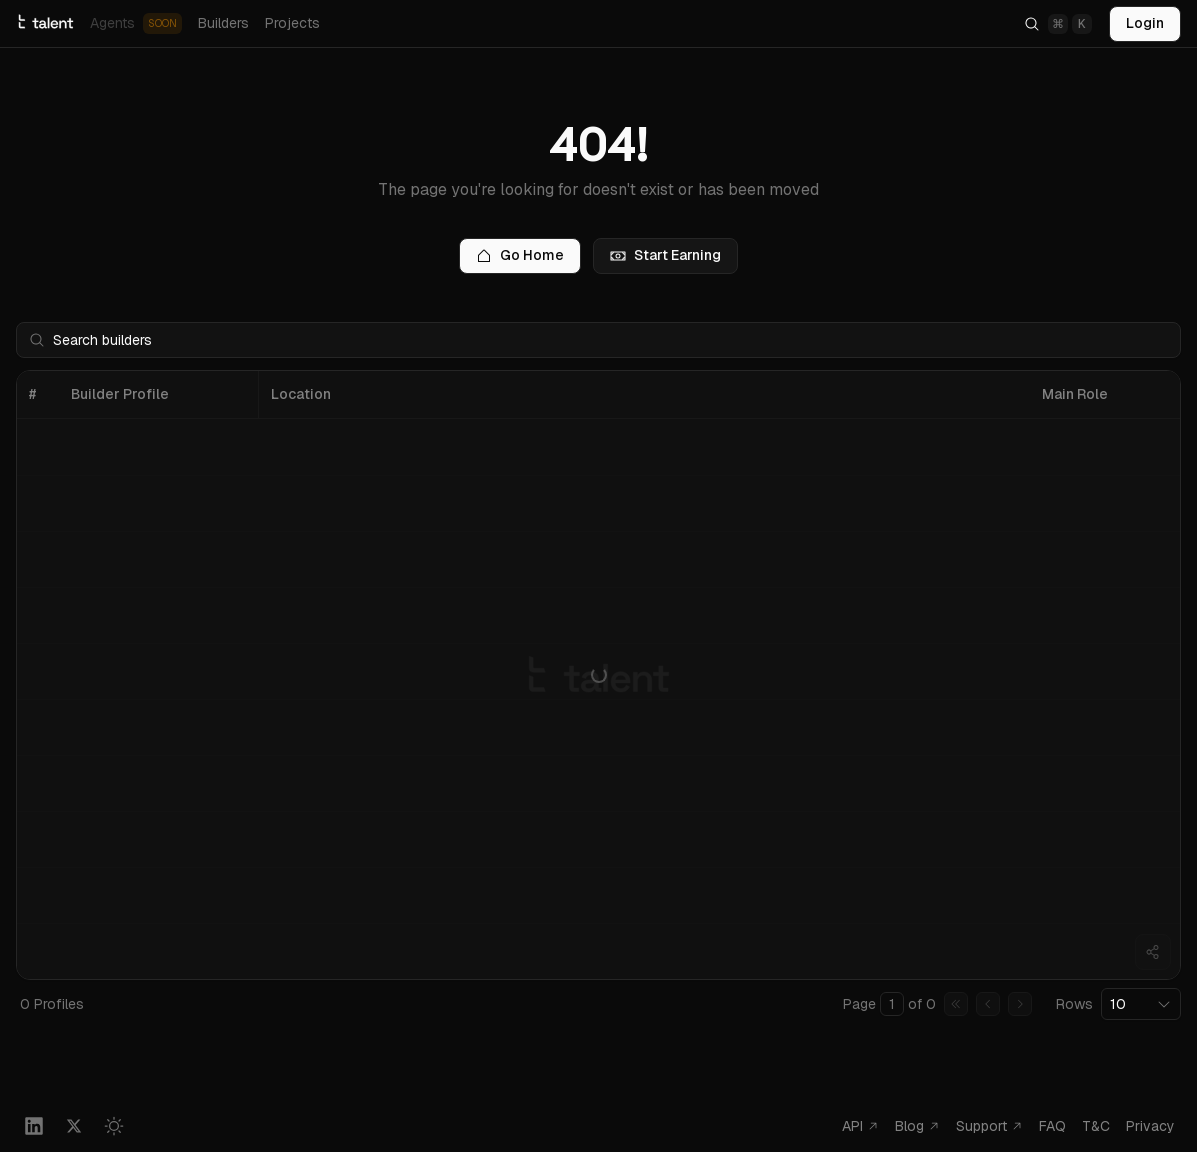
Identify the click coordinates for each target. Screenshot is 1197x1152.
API (860, 1126)
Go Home (520, 255)
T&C (1096, 1126)
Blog (917, 1126)
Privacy (1150, 1126)
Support (989, 1126)
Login (1145, 23)
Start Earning (665, 255)
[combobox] (1141, 1004)
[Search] (1058, 24)
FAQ (1052, 1126)
